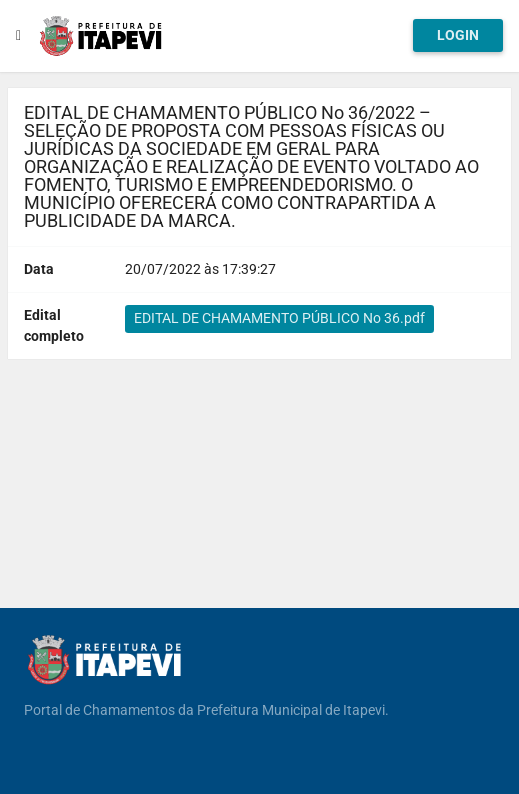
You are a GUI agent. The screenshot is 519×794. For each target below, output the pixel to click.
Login (458, 35)
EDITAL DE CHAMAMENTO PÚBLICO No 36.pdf (279, 318)
